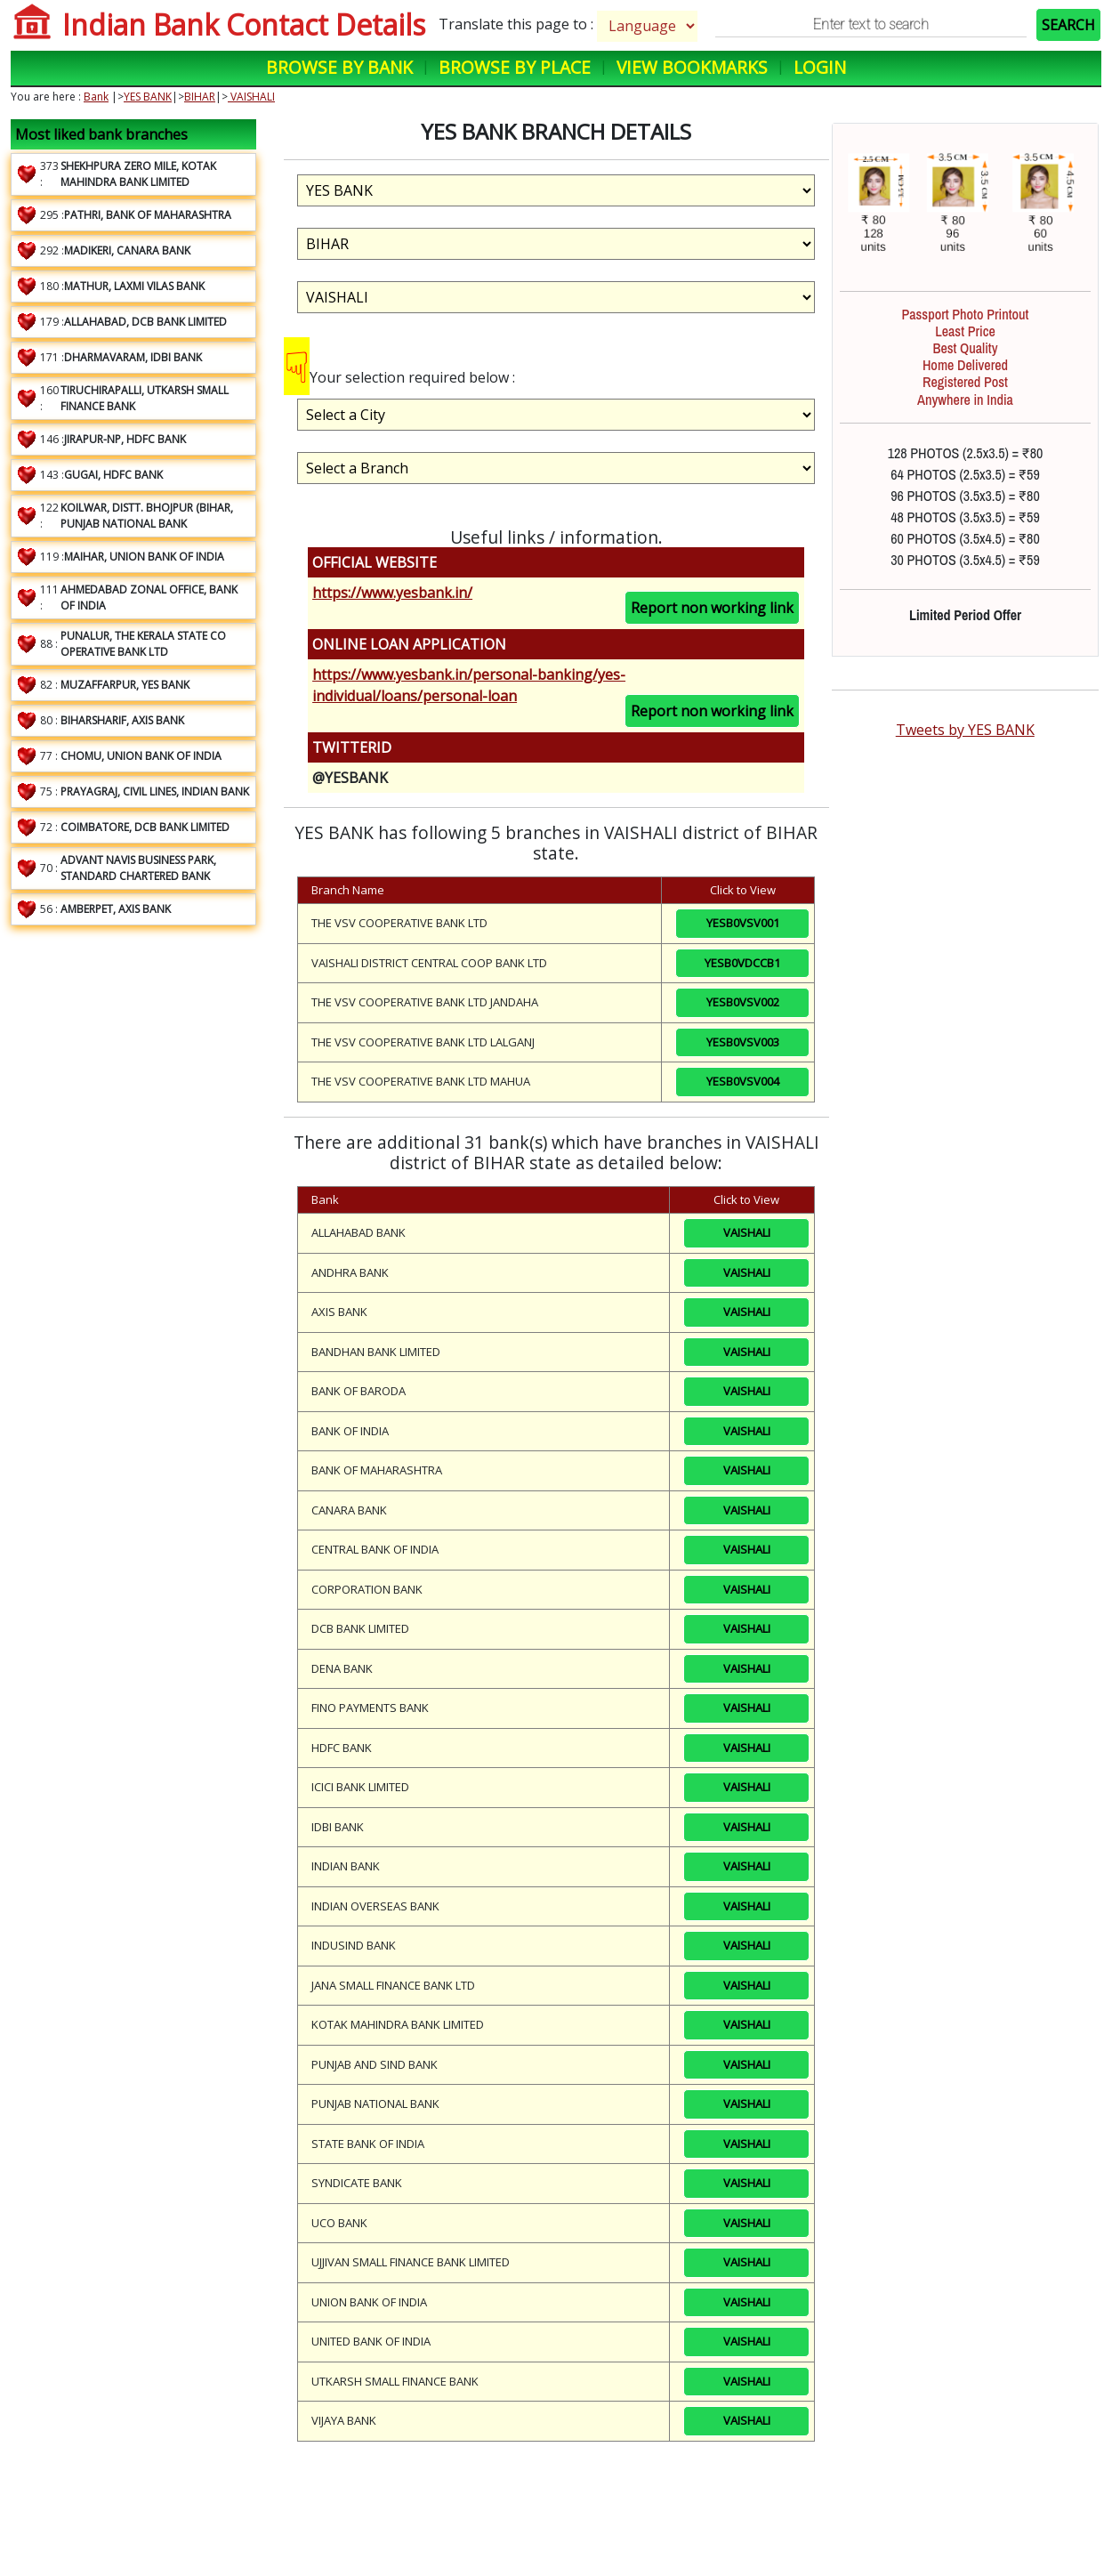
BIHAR (199, 96)
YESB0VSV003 (742, 1042)
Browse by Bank (339, 67)
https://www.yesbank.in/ (392, 592)
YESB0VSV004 (742, 1081)
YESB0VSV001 (742, 923)
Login (820, 67)
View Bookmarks (692, 67)
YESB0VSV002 (742, 1002)
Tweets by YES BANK (965, 729)
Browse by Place (515, 67)
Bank (96, 96)
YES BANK (148, 96)
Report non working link (712, 608)
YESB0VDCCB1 (742, 963)
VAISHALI (251, 96)
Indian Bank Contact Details (243, 24)
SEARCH (1068, 25)
